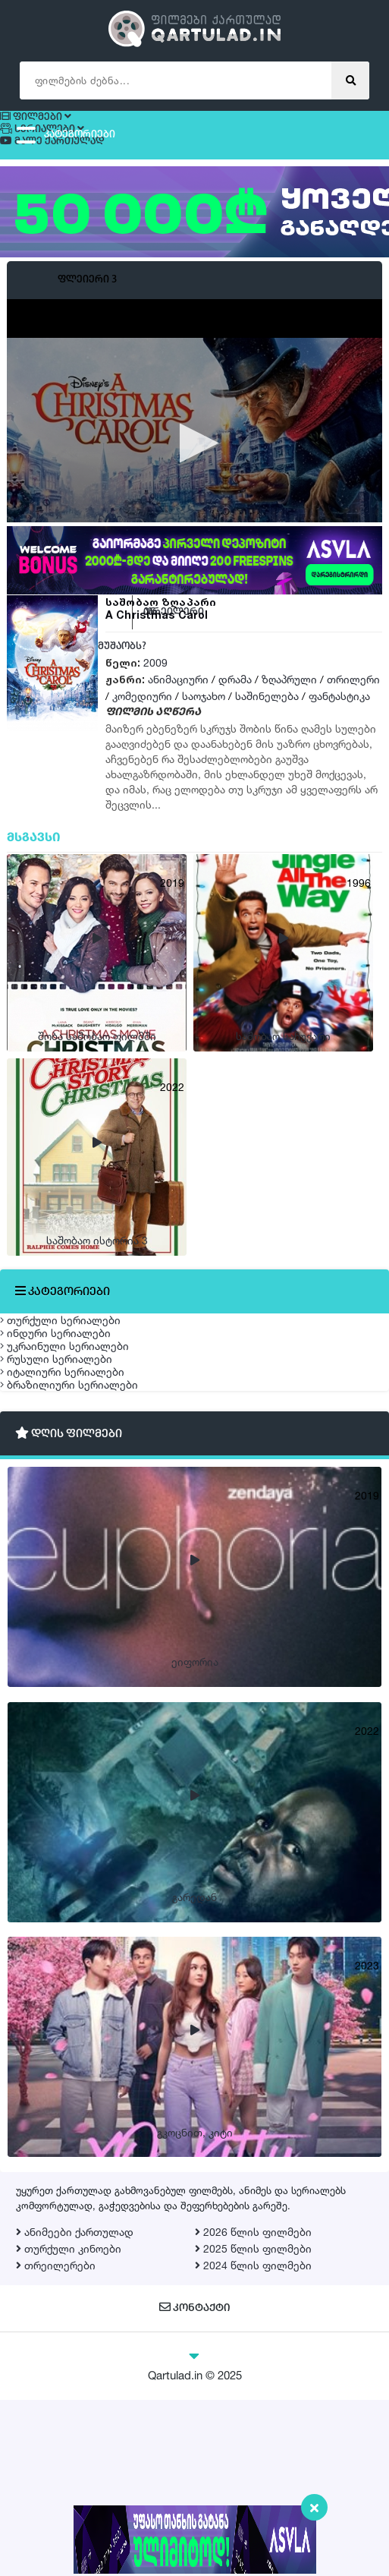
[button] (194, 473)
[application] (194, 475)
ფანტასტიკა (339, 726)
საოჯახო (203, 726)
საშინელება (267, 726)
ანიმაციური (178, 710)
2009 (155, 693)
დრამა (235, 710)
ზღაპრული (289, 710)
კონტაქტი (194, 2484)
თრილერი (353, 710)
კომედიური (142, 726)
